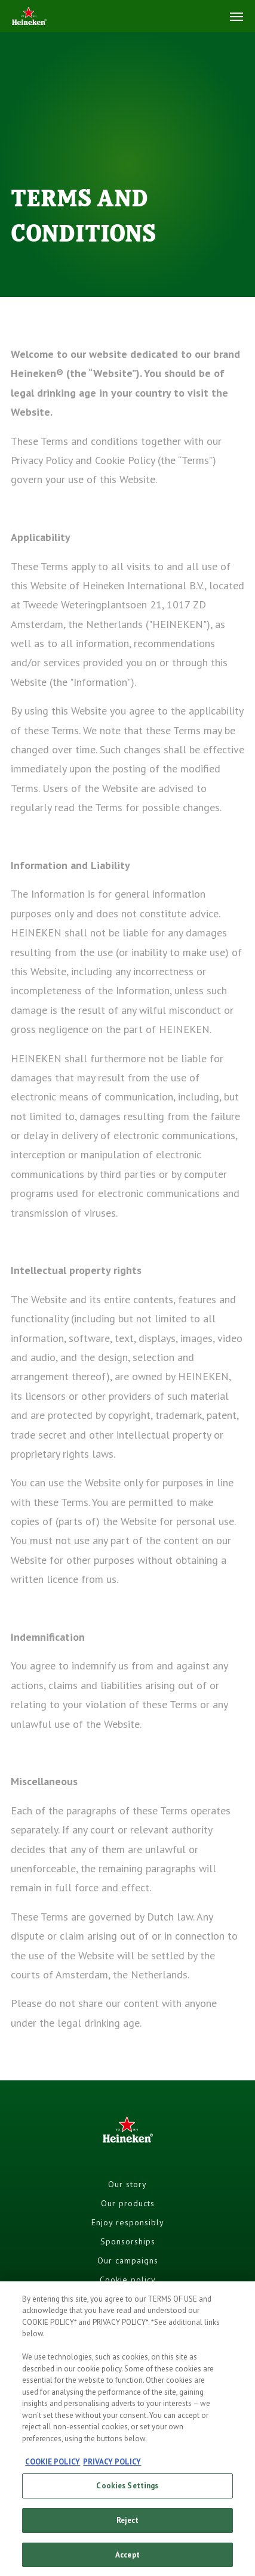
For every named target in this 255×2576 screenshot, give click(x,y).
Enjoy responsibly (127, 2222)
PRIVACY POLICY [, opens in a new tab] (112, 2468)
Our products (128, 2203)
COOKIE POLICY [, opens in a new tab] (52, 2468)
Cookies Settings (127, 2492)
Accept (127, 2561)
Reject (127, 2526)
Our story (127, 2184)
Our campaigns (127, 2260)
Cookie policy (128, 2279)
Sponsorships (127, 2241)
